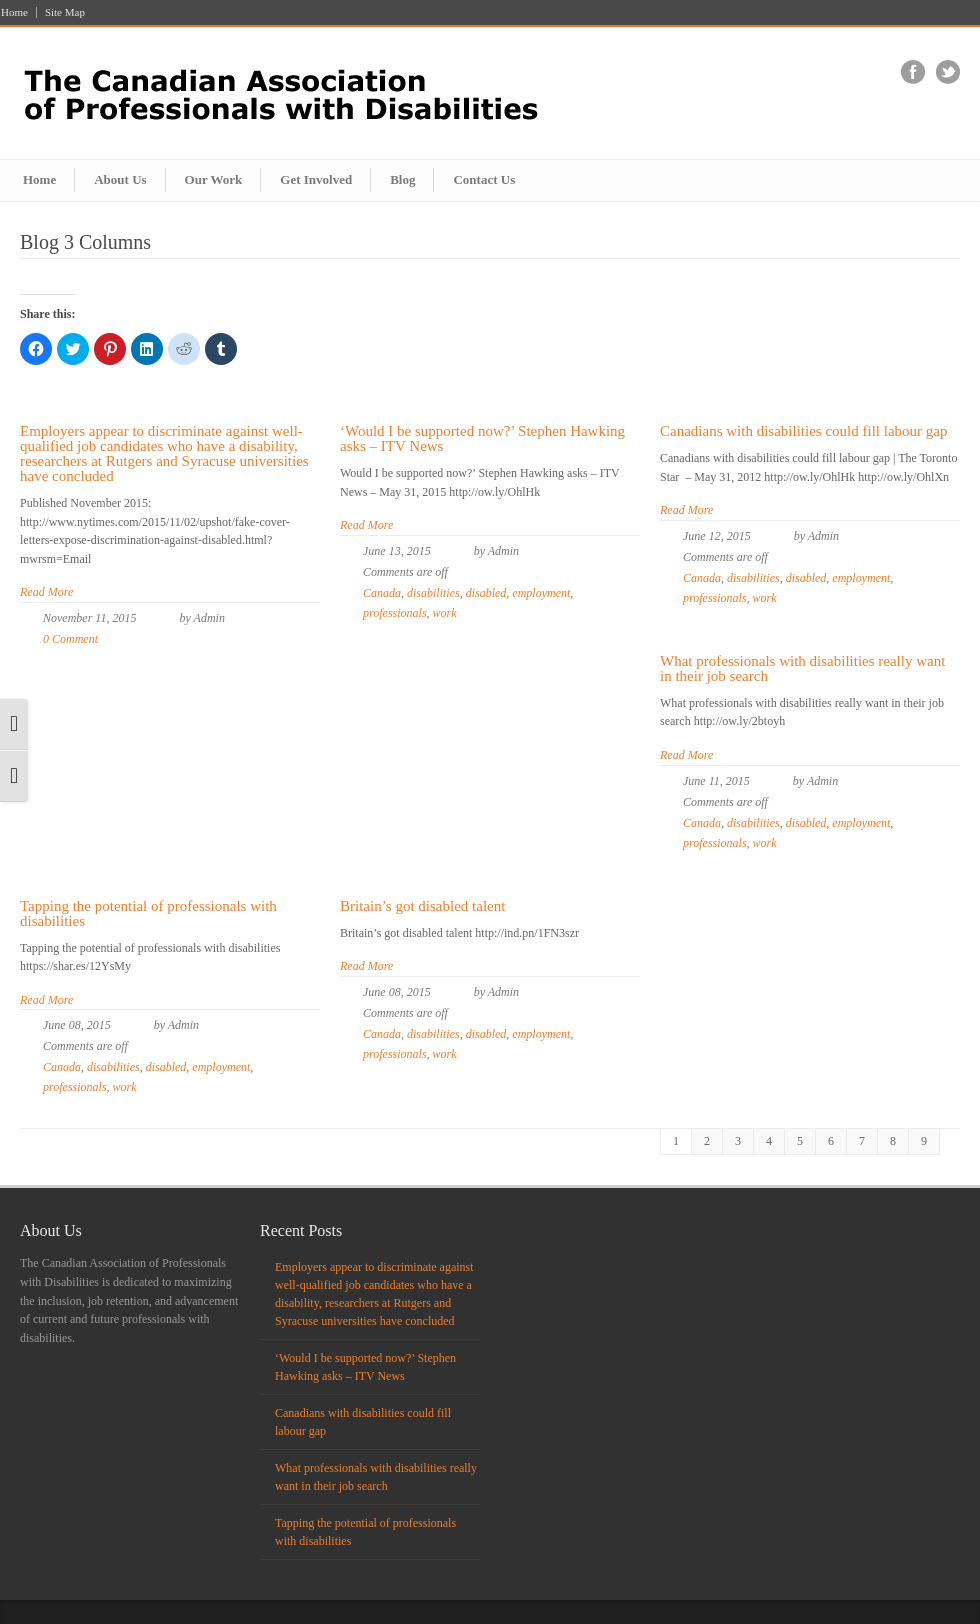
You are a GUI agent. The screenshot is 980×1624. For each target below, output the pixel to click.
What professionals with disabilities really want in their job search (802, 668)
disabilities (433, 593)
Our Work (214, 179)
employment (541, 593)
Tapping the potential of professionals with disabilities (148, 913)
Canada (382, 593)
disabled (486, 593)
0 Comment (70, 639)
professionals (395, 613)
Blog (402, 179)
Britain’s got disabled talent (422, 906)
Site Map (65, 12)
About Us (120, 179)
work (445, 613)
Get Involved (316, 179)
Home (14, 12)
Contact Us (484, 179)
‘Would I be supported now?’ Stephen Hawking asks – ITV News (482, 438)
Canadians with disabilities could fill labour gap (803, 431)
